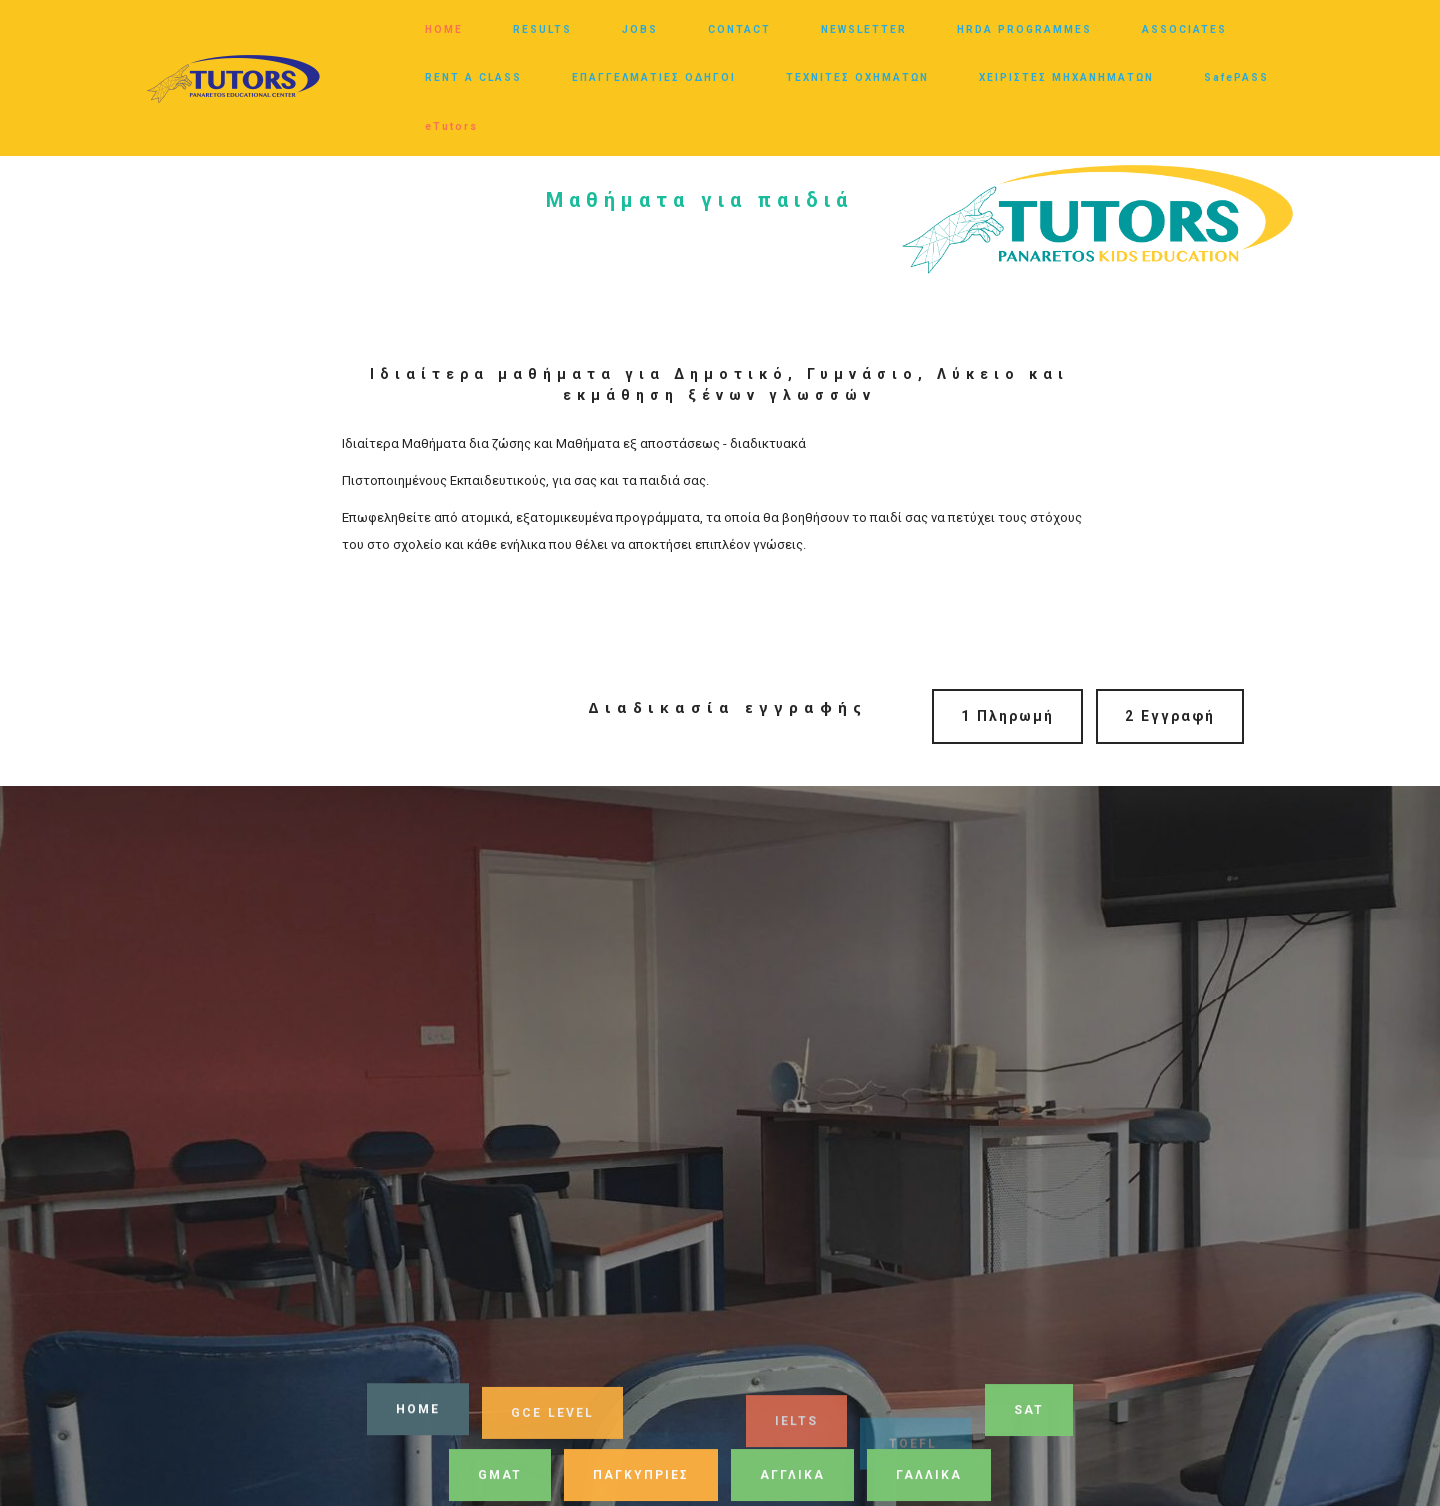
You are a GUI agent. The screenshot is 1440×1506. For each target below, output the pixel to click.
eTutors (451, 126)
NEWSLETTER (864, 29)
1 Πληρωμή (1007, 716)
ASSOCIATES (1184, 29)
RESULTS (542, 29)
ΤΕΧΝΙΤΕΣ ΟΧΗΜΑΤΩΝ (857, 77)
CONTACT (739, 29)
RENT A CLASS (473, 77)
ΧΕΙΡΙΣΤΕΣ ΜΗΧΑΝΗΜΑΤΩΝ (1066, 77)
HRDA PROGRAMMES (1024, 29)
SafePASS (1236, 77)
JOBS (640, 29)
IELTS (796, 1436)
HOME (444, 29)
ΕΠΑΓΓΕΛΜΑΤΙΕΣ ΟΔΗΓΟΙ (654, 77)
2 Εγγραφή (1170, 716)
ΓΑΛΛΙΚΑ (929, 1479)
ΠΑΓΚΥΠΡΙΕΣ (641, 1479)
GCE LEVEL (552, 1420)
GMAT (500, 1479)
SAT (1029, 1414)
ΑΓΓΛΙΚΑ (792, 1479)
